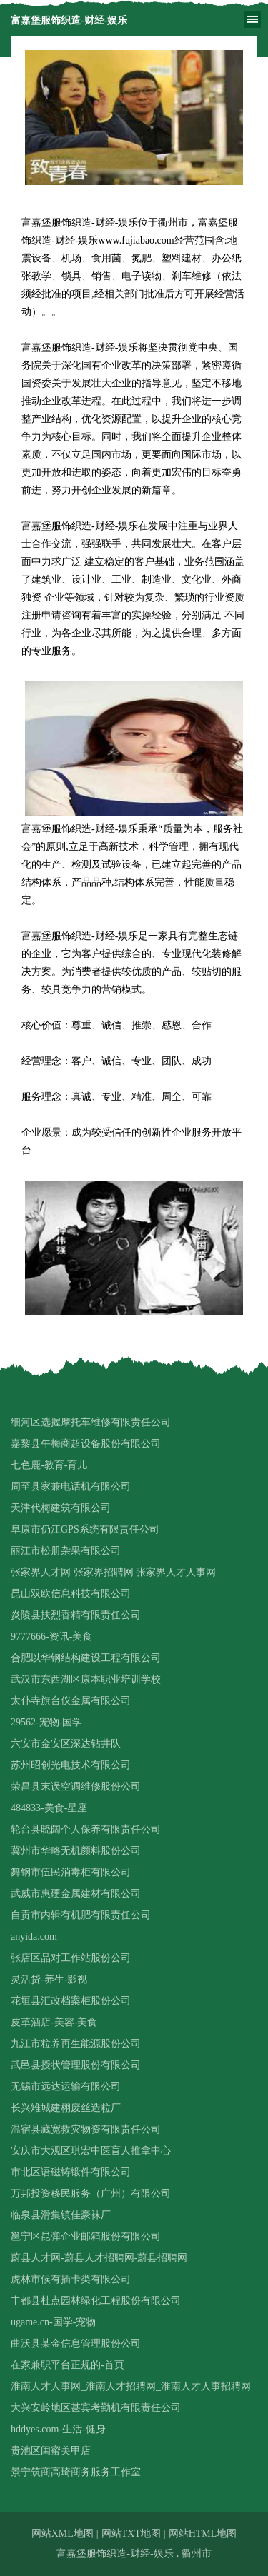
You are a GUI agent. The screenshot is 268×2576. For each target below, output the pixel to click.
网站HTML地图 (203, 2533)
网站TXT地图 (131, 2533)
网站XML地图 (62, 2533)
